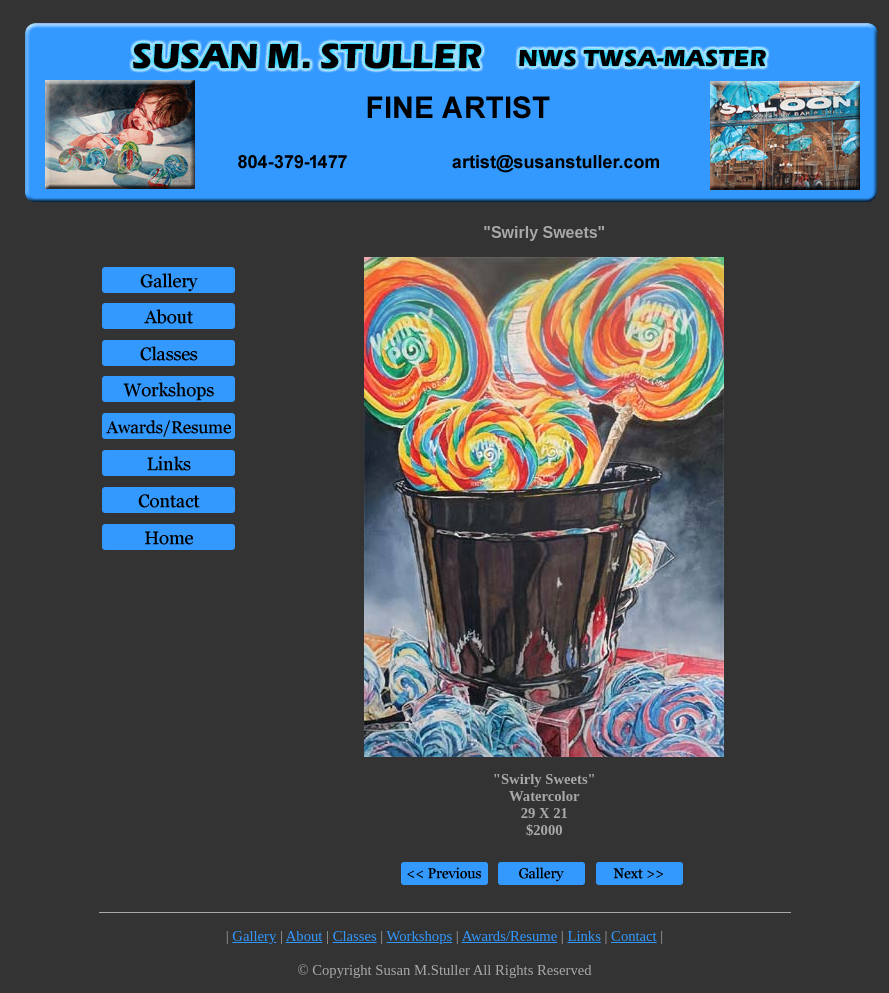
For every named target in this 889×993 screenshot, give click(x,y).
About (304, 936)
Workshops (420, 936)
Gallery (254, 936)
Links (583, 936)
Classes (355, 936)
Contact (634, 936)
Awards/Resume (510, 936)
